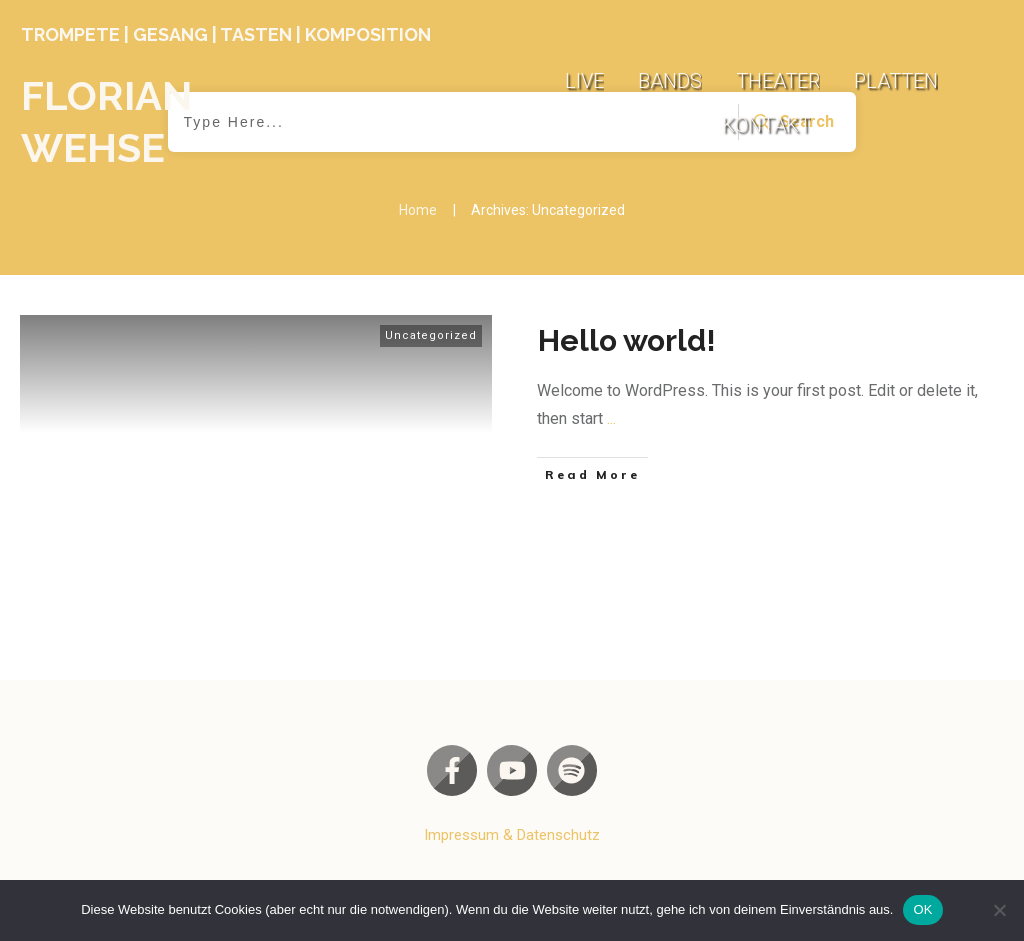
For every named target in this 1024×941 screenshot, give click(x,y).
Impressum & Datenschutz (512, 835)
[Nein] (999, 910)
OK (922, 909)
